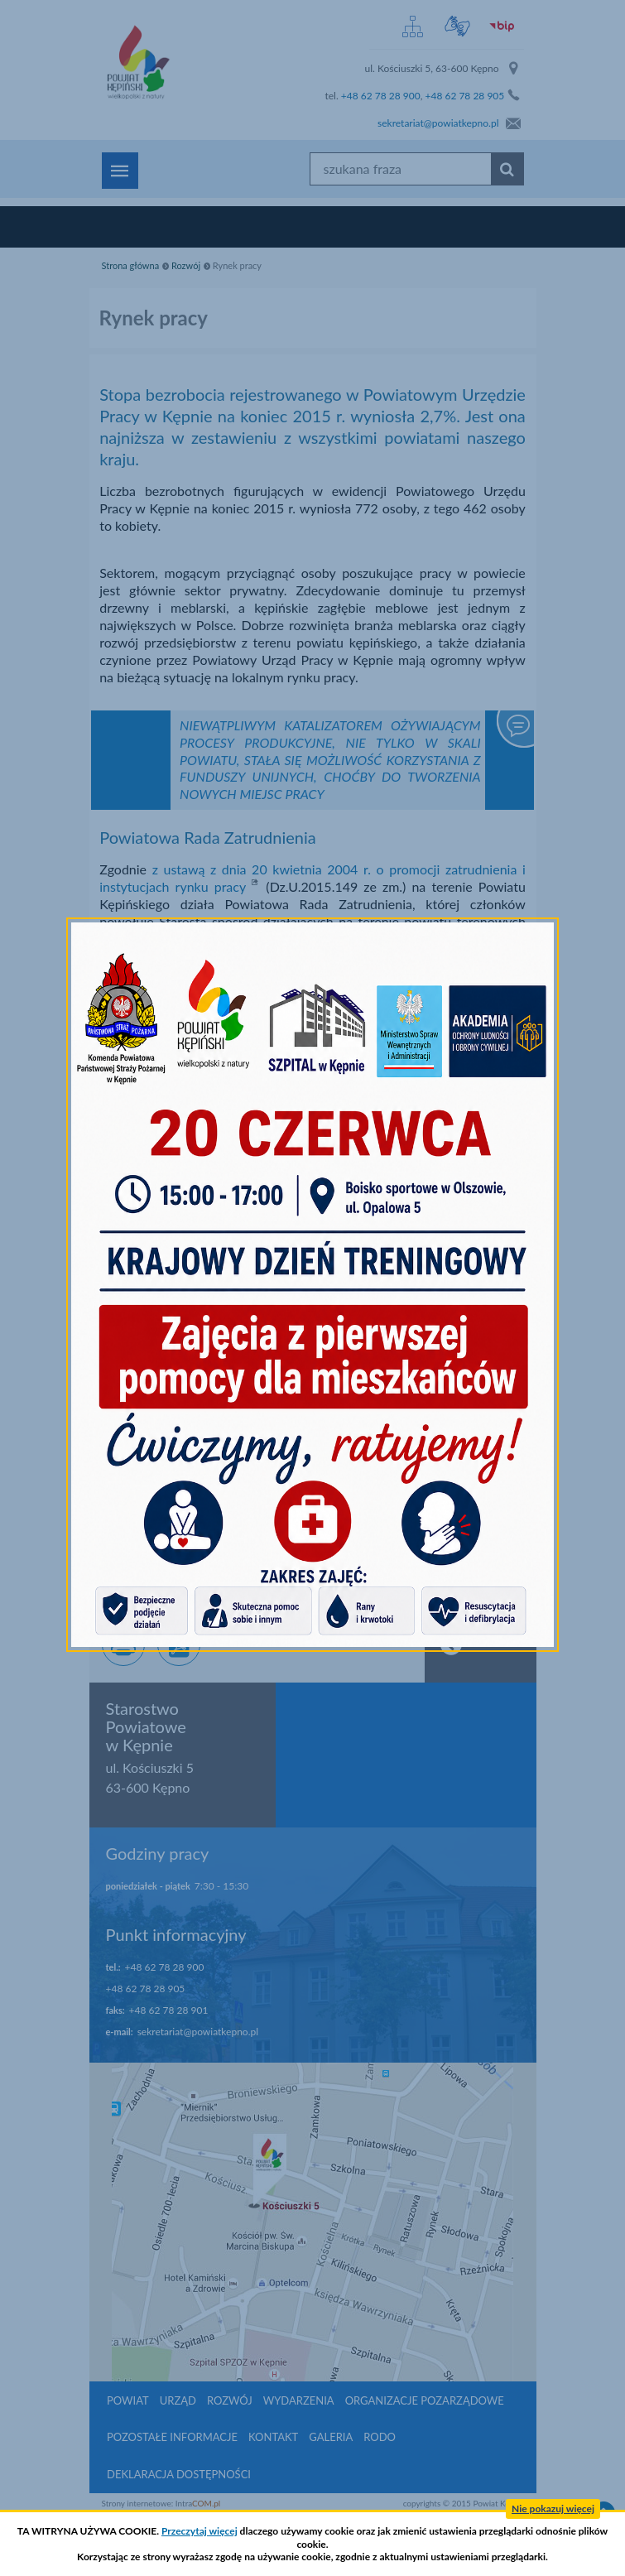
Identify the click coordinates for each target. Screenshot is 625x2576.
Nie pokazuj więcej (553, 2508)
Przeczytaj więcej (199, 2531)
